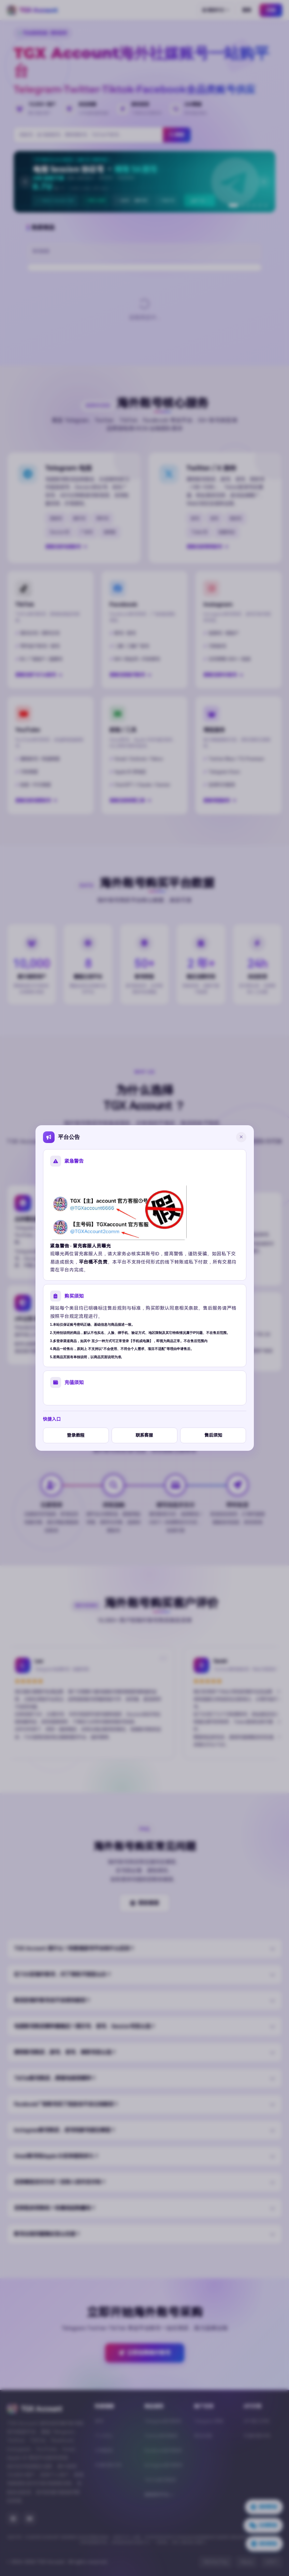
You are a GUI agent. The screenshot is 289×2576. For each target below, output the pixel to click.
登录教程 (76, 1435)
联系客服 (144, 1435)
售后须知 (213, 1435)
